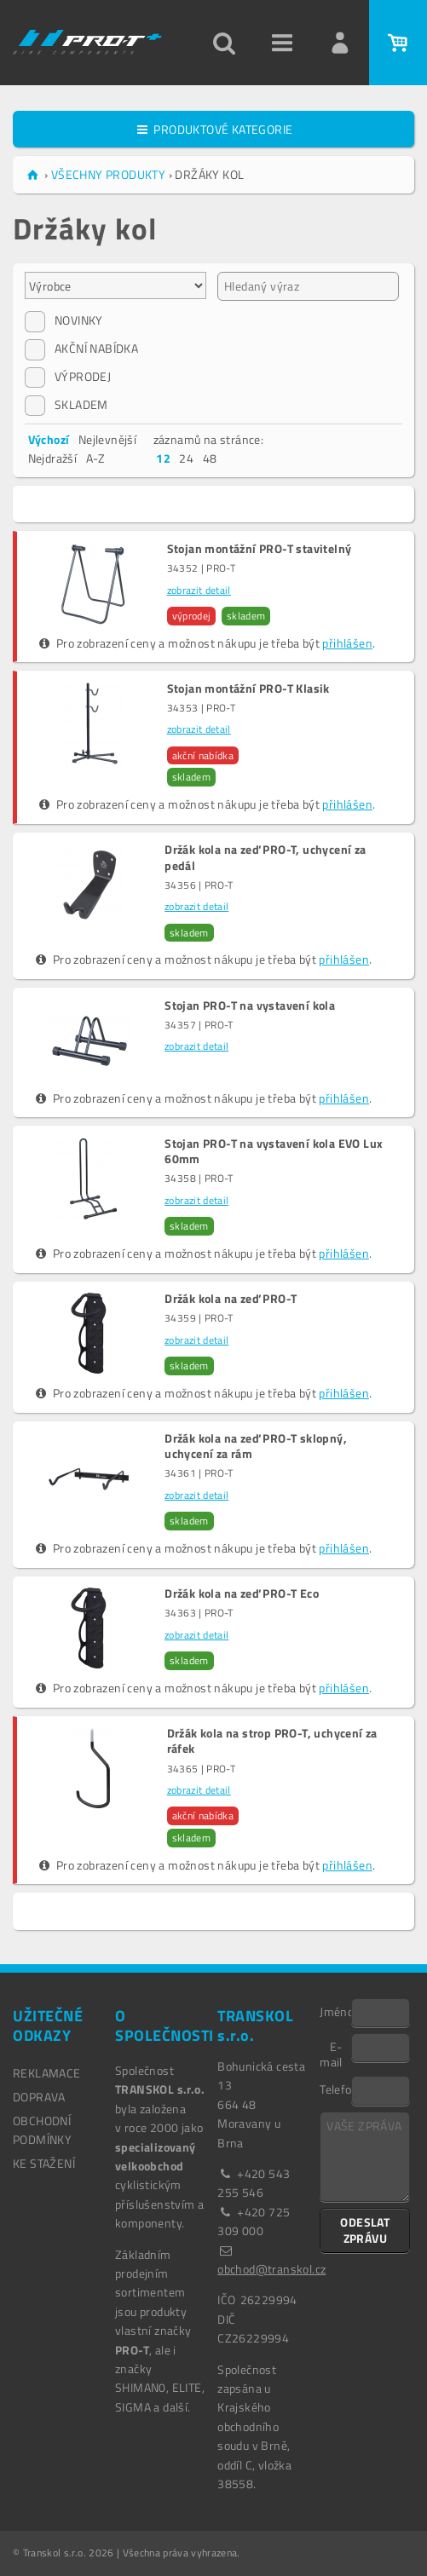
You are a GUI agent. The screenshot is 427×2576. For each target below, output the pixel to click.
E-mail (331, 2053)
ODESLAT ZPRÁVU (364, 2229)
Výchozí (49, 439)
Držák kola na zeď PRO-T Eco (241, 1593)
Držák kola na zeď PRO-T (230, 1298)
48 (210, 458)
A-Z (96, 458)
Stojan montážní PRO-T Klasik (248, 688)
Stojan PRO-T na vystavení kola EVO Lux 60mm (273, 1151)
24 (186, 458)
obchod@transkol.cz (271, 2269)
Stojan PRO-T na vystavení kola (249, 1005)
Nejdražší (53, 458)
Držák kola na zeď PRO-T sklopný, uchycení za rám (255, 1446)
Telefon (335, 2088)
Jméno (335, 2011)
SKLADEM (66, 404)
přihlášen (347, 643)
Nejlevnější (107, 439)
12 (163, 458)
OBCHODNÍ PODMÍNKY (42, 2130)
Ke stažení (44, 2163)
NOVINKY (64, 320)
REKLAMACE (47, 2073)
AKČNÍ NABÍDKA (81, 348)
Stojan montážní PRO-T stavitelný (259, 548)
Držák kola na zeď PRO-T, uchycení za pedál (265, 857)
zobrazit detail (199, 590)
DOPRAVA (39, 2097)
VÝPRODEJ (68, 376)
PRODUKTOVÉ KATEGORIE (214, 129)
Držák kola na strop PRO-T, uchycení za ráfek (272, 1741)
